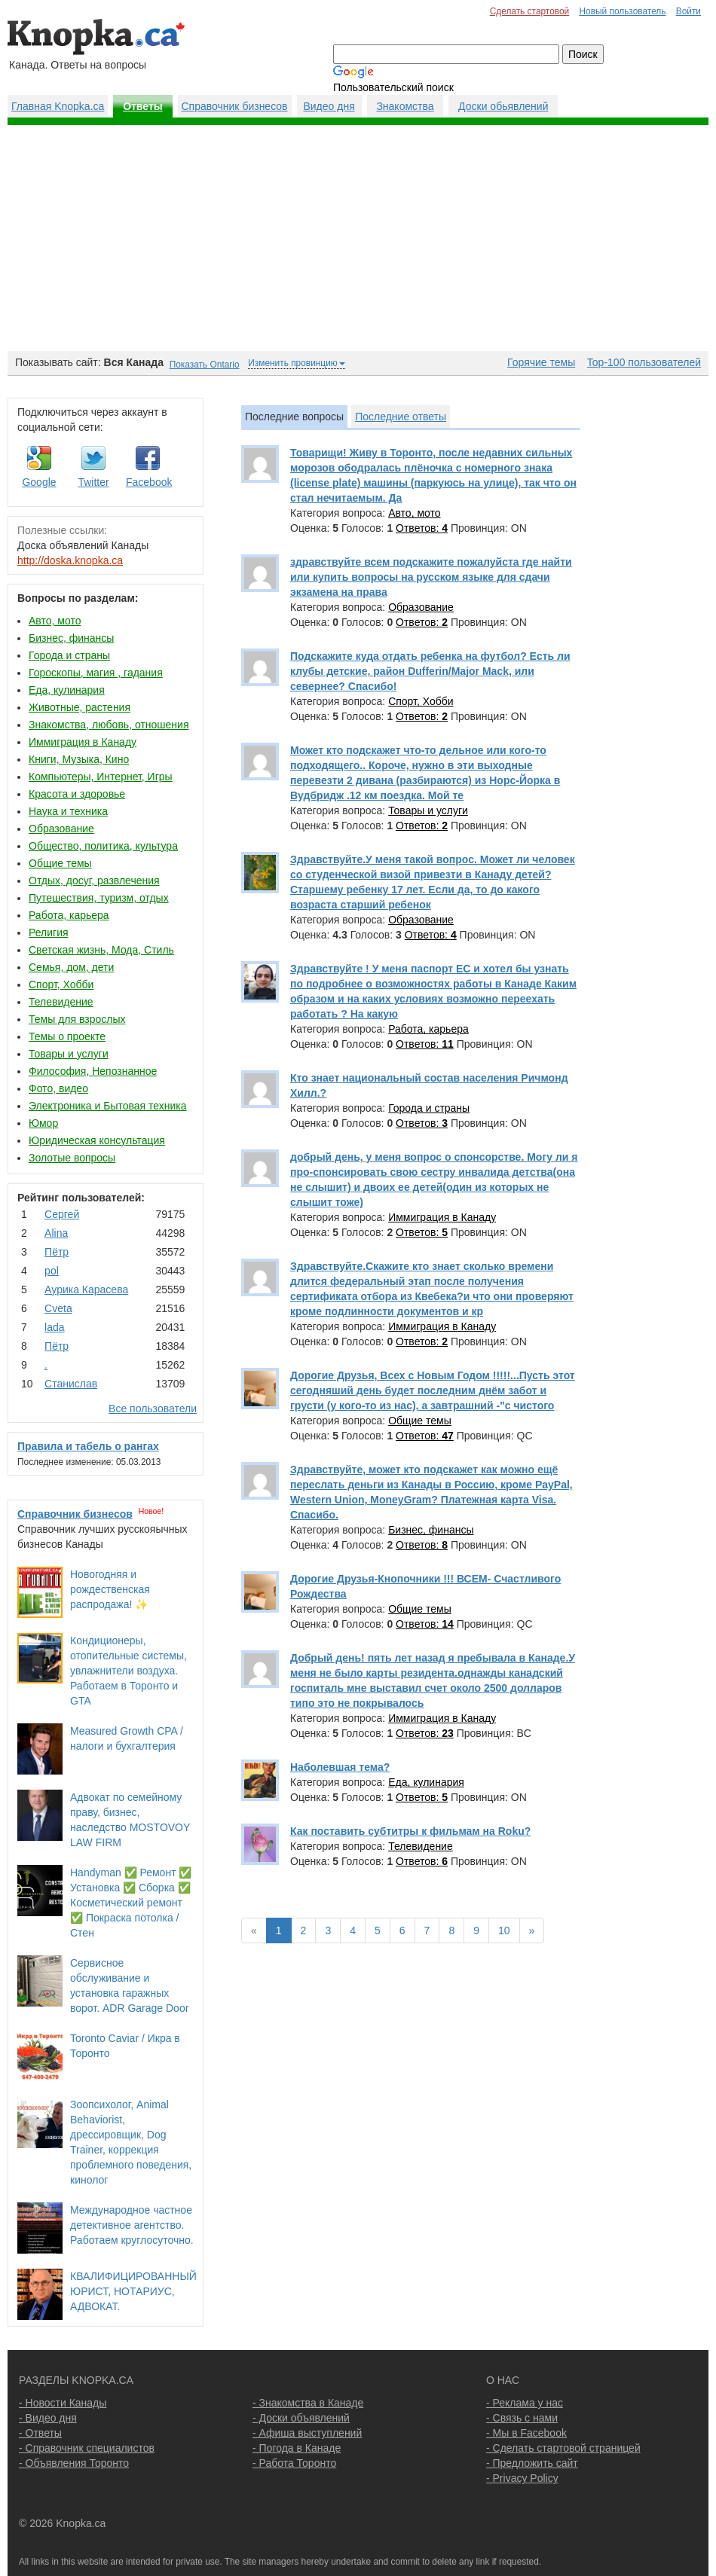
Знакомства (404, 106)
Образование (61, 829)
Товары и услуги (69, 1054)
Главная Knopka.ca (57, 106)
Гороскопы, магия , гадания (96, 673)
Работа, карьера (69, 915)
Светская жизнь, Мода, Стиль (101, 950)
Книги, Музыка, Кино (79, 759)
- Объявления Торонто (74, 2463)
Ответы (143, 106)
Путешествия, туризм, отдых (99, 898)
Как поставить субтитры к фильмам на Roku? (410, 1831)
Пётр (56, 1252)
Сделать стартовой (530, 11)
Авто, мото (55, 621)
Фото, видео (58, 1088)
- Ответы (40, 2433)
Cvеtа (58, 1308)
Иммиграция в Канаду (82, 742)
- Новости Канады (62, 2403)
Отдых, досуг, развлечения (94, 880)
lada (54, 1327)
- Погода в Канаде (296, 2448)
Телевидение (61, 1002)
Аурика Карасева (86, 1289)
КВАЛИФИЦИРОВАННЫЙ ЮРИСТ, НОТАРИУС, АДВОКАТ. (133, 2291)
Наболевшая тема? (340, 1767)
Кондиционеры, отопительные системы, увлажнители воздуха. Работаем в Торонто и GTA (128, 1670)
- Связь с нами (522, 2418)
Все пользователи (153, 1408)
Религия (49, 932)
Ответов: (422, 528)
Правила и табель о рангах (88, 1446)
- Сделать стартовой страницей (563, 2448)
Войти (688, 11)
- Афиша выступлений (307, 2433)
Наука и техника (68, 811)
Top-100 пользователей (644, 362)
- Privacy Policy (522, 2478)
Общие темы (60, 863)
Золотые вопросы (72, 1158)
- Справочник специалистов (87, 2448)
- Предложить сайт (532, 2463)
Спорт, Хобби (61, 984)
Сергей (61, 1214)
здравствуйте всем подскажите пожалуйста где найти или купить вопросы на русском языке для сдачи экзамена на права (431, 577)
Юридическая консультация (97, 1140)
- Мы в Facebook (526, 2433)
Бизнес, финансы (71, 638)
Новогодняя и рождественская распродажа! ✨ (110, 1589)
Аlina (56, 1233)
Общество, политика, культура (103, 846)
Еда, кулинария (67, 690)
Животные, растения (79, 707)
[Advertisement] (358, 238)
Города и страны (69, 655)
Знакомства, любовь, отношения (108, 725)
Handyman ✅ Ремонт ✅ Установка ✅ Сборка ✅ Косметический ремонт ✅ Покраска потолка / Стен (130, 1902)
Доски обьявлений (503, 106)
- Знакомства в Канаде (307, 2403)
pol (51, 1271)
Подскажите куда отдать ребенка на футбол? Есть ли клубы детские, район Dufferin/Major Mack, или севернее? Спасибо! (430, 671)
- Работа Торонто (294, 2463)
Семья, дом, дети (71, 967)
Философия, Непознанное (93, 1071)
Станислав (70, 1384)
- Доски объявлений (301, 2418)
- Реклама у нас (524, 2403)
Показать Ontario (205, 364)
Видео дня (328, 106)
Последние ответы (400, 417)
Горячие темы (541, 362)
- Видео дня (48, 2418)
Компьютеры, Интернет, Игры (101, 777)
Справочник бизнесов (235, 106)
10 (504, 1930)
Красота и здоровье (77, 794)
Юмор (43, 1123)
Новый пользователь (622, 11)
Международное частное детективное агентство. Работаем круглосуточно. (132, 2225)
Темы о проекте (67, 1036)
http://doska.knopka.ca (70, 560)
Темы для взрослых (77, 1019)
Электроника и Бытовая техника (108, 1106)
